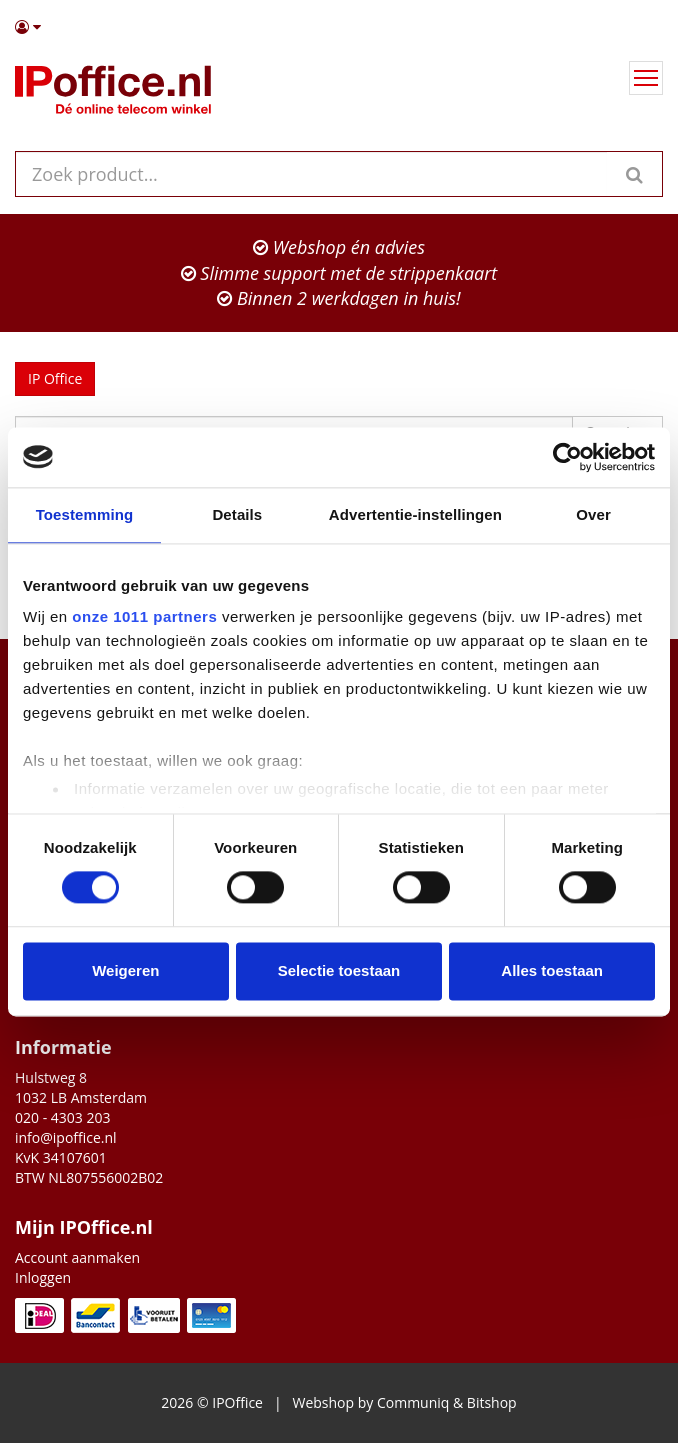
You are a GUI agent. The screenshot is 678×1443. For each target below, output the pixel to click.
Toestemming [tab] (85, 514)
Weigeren (125, 970)
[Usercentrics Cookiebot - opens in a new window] (567, 457)
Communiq (413, 1402)
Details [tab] (237, 514)
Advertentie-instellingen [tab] (415, 514)
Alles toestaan (552, 970)
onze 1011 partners (144, 616)
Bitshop (492, 1402)
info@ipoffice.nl (66, 1137)
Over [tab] (593, 514)
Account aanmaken (77, 1257)
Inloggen (43, 1277)
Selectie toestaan (339, 970)
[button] (339, 27)
